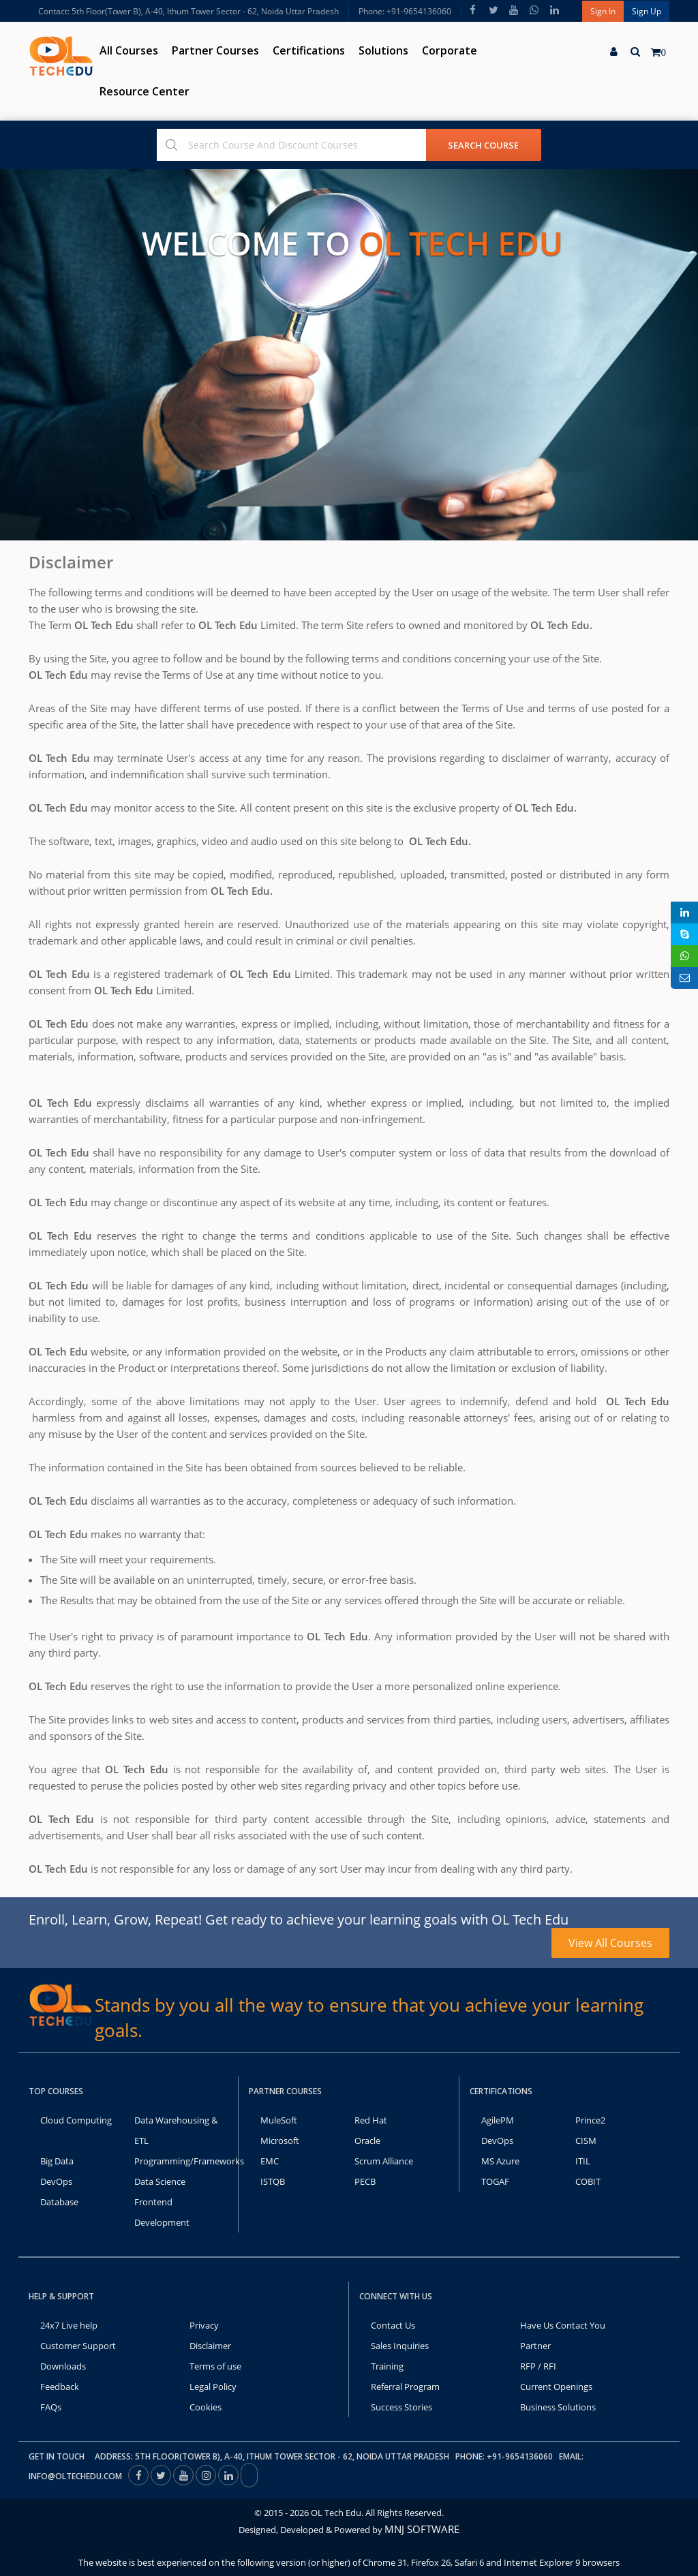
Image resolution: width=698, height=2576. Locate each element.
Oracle (367, 2140)
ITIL (582, 2161)
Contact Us (393, 2325)
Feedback (59, 2386)
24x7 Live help (68, 2325)
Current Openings (556, 2386)
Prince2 (590, 2120)
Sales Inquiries (400, 2346)
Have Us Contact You (562, 2325)
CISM (585, 2140)
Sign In (603, 11)
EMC (269, 2161)
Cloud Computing (76, 2120)
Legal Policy (213, 2386)
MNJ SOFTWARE (421, 2529)
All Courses (129, 50)
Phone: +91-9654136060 (405, 11)
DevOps (56, 2181)
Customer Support (78, 2346)
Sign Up (646, 11)
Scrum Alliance (383, 2161)
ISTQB (272, 2181)
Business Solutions (558, 2407)
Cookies (205, 2407)
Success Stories (401, 2407)
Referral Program (405, 2386)
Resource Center (144, 91)
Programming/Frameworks (189, 2161)
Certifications (309, 50)
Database (59, 2202)
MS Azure (500, 2161)
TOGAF (495, 2181)
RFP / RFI (538, 2366)
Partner (535, 2346)
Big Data (57, 2161)
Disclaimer (210, 2346)
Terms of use (215, 2366)
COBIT (588, 2181)
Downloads (63, 2366)
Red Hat (370, 2120)
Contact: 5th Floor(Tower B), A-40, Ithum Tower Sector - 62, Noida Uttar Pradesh (188, 11)
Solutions (383, 50)
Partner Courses (215, 50)
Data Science (159, 2181)
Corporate (449, 50)
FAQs (50, 2407)
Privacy (204, 2325)
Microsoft (279, 2140)
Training (387, 2366)
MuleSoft (278, 2120)
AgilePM (497, 2120)
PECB (365, 2181)
